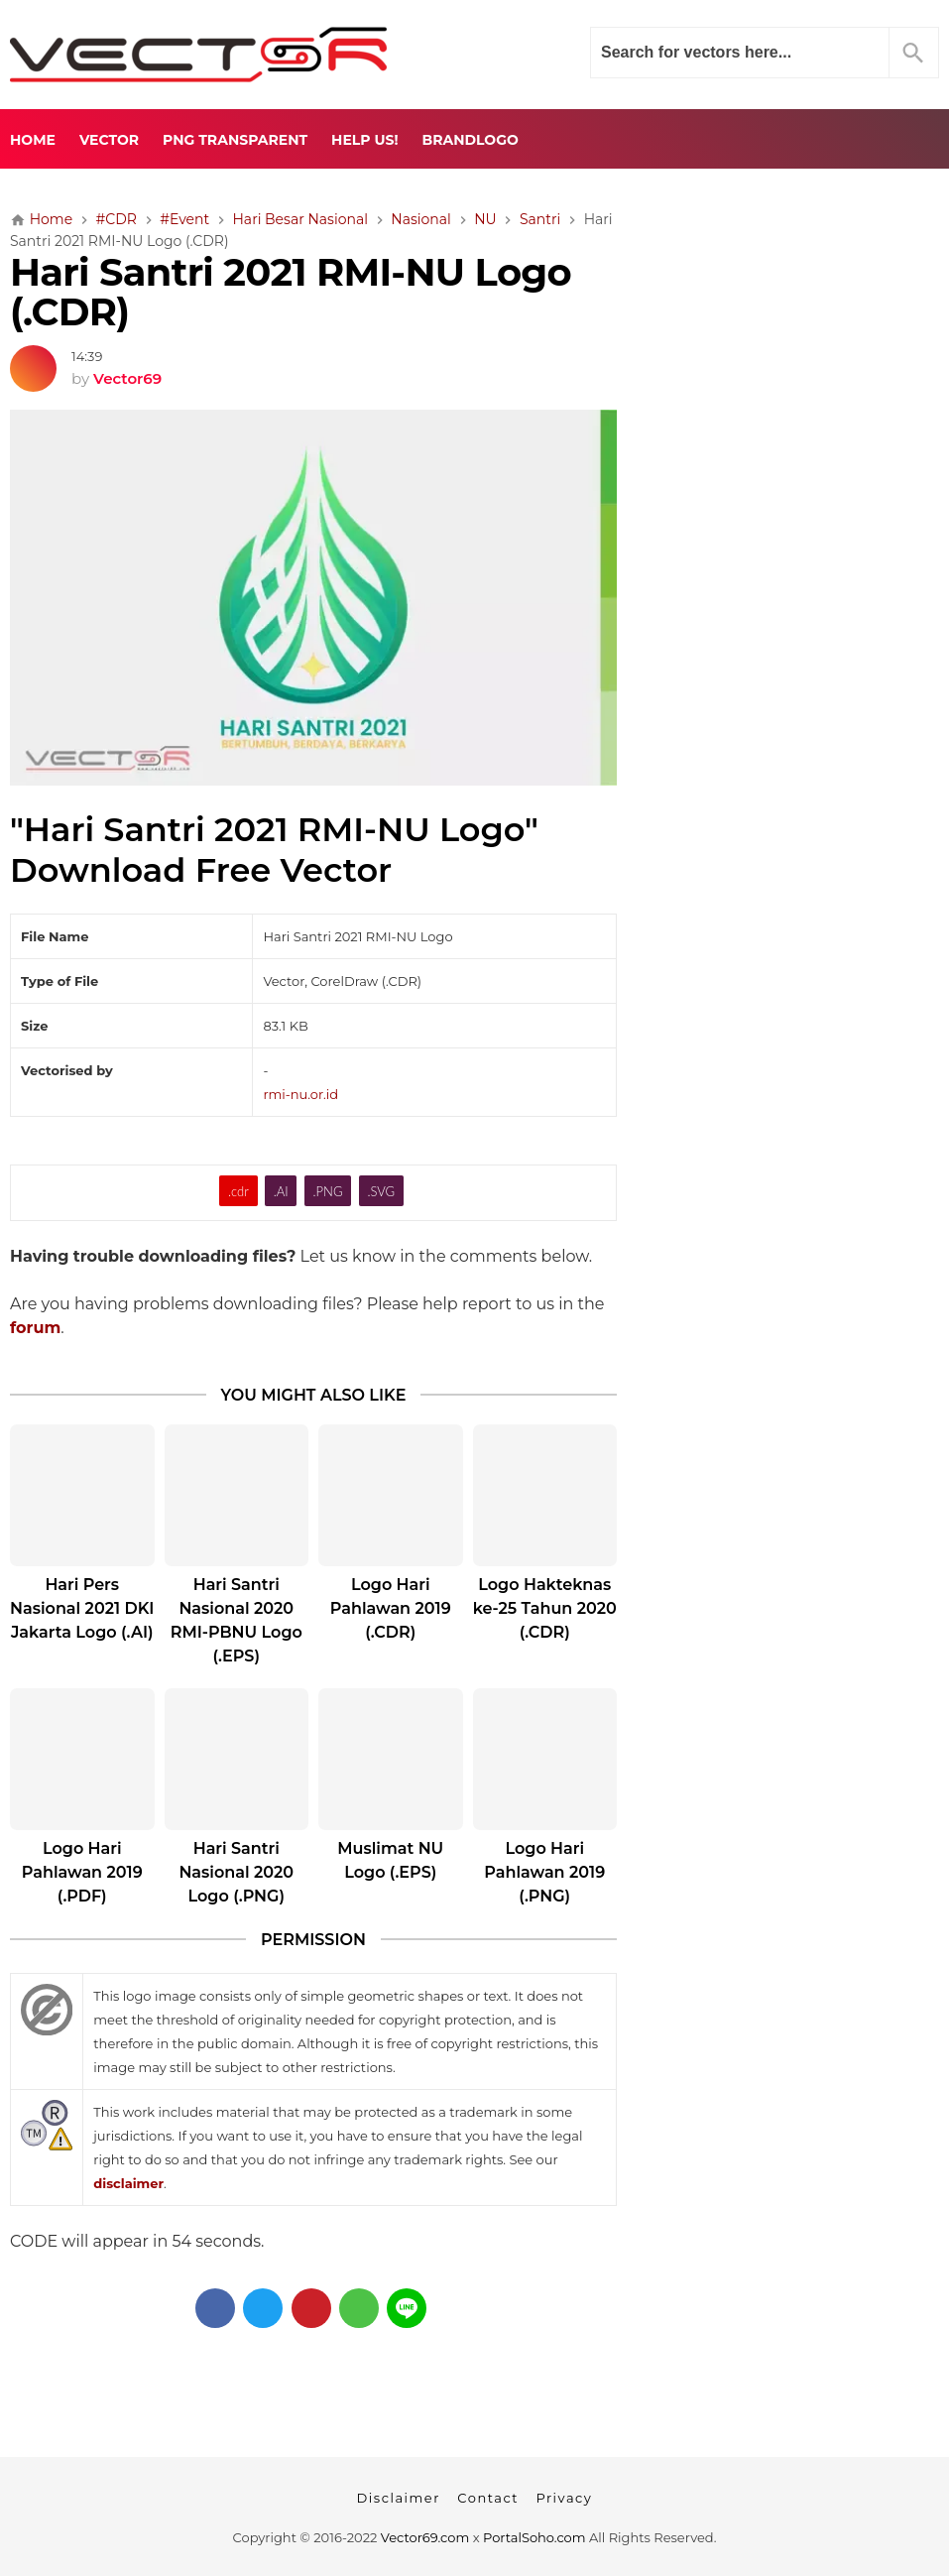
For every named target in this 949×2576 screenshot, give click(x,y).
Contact (488, 2498)
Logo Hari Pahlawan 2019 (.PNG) (544, 1872)
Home (33, 140)
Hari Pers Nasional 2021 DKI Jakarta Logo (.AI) (82, 1608)
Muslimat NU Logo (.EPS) (390, 1860)
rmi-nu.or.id (300, 1094)
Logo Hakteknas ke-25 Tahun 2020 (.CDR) (545, 1608)
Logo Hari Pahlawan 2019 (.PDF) (82, 1872)
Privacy (563, 2498)
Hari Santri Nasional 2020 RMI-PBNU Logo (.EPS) (236, 1620)
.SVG (381, 1191)
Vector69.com (425, 2537)
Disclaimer (398, 2498)
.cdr (238, 1191)
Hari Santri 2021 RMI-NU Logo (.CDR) (290, 292)
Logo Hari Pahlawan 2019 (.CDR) (390, 1608)
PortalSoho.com (534, 2537)
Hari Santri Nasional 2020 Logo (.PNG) (236, 1872)
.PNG (328, 1191)
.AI (281, 1191)
